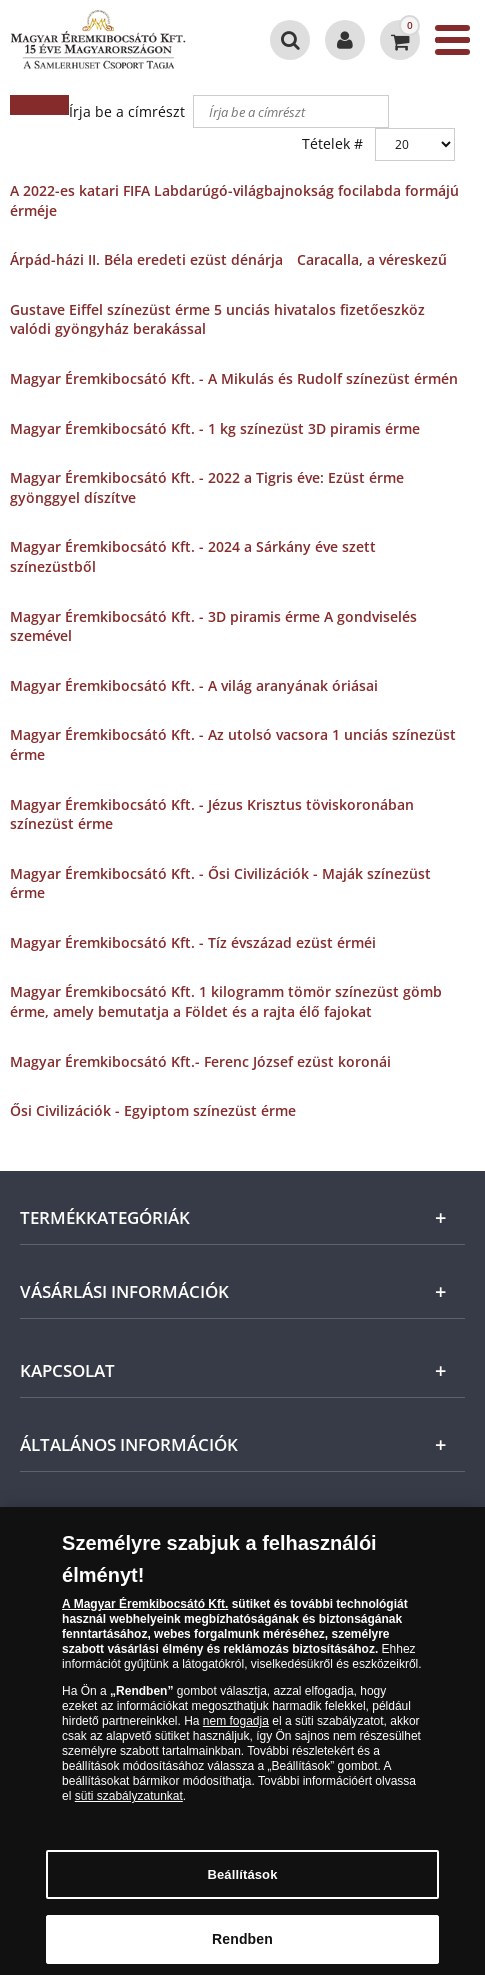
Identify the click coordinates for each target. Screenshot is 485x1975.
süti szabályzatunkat (129, 1803)
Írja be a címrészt (129, 111)
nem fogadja (236, 1728)
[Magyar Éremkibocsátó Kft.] (103, 40)
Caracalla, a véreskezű (372, 259)
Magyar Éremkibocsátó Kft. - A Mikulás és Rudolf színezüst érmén (234, 378)
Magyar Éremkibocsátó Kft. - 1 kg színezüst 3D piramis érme (215, 428)
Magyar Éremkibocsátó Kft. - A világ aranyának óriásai (194, 685)
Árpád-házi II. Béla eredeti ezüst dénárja (146, 259)
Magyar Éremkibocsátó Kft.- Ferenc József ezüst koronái (200, 1061)
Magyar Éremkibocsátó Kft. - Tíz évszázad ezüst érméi (193, 942)
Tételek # (332, 143)
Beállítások (242, 1880)
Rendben (242, 1946)
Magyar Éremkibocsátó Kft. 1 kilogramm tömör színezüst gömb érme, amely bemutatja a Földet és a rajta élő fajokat (226, 1001)
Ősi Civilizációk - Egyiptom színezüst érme (153, 1110)
